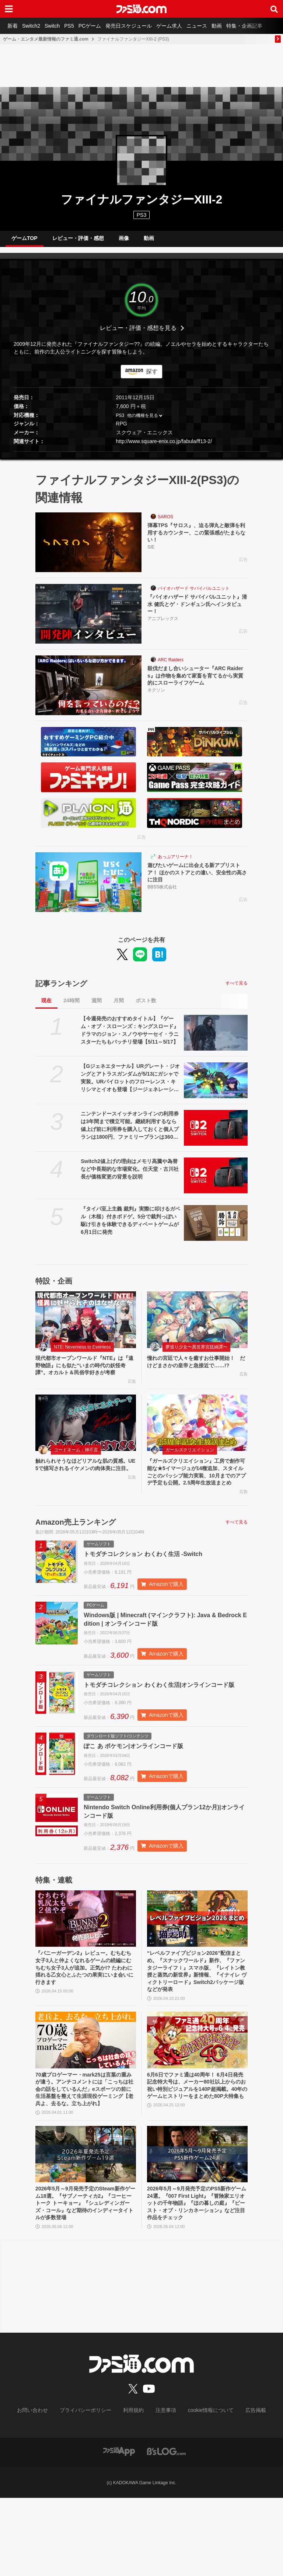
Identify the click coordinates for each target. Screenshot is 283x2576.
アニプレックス (162, 627)
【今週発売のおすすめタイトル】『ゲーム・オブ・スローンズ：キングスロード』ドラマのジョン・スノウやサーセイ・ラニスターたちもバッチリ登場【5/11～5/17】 (130, 1036)
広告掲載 (243, 2489)
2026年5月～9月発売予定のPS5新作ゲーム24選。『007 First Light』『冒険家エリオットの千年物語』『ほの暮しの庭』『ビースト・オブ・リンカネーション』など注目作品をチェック (197, 2280)
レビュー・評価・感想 (78, 241)
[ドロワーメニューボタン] (9, 9)
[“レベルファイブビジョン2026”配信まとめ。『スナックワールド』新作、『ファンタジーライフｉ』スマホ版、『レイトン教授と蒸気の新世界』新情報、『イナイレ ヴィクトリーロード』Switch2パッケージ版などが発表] (197, 1973)
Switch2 (36, 26)
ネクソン (156, 699)
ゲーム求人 (188, 26)
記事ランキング (61, 989)
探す (152, 377)
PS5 (79, 26)
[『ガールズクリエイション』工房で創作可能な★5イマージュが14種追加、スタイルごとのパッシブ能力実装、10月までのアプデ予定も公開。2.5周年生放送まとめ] (197, 1440)
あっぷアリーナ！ (175, 862)
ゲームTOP (24, 241)
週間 (96, 1006)
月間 (118, 1006)
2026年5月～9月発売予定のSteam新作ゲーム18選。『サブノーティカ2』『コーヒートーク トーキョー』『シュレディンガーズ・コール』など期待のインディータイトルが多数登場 (85, 2280)
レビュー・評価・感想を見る (138, 334)
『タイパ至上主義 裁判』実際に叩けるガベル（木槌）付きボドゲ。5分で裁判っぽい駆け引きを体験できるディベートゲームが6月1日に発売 (130, 1226)
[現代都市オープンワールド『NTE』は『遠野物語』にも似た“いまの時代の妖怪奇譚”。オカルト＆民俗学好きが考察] (85, 1325)
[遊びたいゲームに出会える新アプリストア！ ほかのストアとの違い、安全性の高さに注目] (88, 888)
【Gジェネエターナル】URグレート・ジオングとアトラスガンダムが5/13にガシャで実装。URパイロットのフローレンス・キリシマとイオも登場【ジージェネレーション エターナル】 (130, 1084)
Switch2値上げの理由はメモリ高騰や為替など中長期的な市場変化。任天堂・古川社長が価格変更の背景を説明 (130, 1175)
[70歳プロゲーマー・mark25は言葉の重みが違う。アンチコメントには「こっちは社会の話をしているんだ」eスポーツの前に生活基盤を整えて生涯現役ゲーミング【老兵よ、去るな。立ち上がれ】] (85, 2100)
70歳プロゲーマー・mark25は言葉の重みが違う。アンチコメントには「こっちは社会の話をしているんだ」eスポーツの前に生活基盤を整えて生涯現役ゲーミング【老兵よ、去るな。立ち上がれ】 (85, 2156)
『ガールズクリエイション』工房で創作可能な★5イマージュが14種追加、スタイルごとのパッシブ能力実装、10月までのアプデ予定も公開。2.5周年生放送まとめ (197, 1495)
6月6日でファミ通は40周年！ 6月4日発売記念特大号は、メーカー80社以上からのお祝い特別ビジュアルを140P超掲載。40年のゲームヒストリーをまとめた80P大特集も (196, 2152)
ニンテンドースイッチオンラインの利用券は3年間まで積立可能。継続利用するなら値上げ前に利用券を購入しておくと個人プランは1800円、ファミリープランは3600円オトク (130, 1132)
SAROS (165, 522)
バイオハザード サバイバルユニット (194, 594)
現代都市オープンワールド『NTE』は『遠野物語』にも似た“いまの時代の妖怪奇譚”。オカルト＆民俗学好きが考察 (85, 1376)
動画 (242, 26)
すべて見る (237, 989)
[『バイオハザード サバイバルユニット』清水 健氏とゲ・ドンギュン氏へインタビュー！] (88, 620)
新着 (14, 26)
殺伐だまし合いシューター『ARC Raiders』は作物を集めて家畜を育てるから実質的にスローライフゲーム (197, 683)
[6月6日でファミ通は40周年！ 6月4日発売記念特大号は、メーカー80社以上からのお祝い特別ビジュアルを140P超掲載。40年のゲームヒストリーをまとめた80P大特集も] (197, 2100)
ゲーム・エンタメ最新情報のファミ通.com (45, 39)
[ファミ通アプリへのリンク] (119, 2529)
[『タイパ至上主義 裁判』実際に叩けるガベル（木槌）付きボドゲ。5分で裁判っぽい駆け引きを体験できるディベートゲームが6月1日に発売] (216, 1229)
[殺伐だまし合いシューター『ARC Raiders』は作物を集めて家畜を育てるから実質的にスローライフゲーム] (88, 691)
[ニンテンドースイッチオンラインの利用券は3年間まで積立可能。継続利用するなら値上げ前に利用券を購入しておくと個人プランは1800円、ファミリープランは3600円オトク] (216, 1134)
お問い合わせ (44, 2489)
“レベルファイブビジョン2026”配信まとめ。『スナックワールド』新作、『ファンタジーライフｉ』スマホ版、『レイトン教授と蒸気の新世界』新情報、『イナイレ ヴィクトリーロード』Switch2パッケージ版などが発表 (197, 2029)
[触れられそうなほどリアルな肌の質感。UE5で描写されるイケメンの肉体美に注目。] (85, 1440)
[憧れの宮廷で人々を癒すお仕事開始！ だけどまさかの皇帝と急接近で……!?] (197, 1325)
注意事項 (163, 2489)
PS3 (141, 215)
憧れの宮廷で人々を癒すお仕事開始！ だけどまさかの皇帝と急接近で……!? (197, 1368)
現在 (46, 1006)
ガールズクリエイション (189, 1467)
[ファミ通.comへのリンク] (141, 8)
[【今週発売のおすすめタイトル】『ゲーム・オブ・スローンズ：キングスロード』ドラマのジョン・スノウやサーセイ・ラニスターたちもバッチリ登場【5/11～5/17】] (216, 1038)
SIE (150, 555)
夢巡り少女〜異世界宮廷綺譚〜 (196, 1352)
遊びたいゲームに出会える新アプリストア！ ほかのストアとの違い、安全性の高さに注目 (197, 879)
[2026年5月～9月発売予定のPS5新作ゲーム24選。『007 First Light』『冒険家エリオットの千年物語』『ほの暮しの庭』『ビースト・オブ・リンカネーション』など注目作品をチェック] (197, 2228)
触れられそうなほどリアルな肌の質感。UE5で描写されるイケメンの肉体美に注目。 (85, 1487)
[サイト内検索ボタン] (274, 9)
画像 (124, 241)
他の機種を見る (142, 421)
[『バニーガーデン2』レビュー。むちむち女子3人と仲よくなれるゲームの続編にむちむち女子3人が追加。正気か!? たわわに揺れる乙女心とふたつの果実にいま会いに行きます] (85, 1973)
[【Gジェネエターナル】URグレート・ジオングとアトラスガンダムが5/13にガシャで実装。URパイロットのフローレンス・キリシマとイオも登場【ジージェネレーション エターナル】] (216, 1086)
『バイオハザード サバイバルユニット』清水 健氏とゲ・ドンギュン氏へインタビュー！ (195, 611)
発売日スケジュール (145, 26)
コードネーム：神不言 (76, 1467)
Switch (59, 26)
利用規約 (134, 2489)
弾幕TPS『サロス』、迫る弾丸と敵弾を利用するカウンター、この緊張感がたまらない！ (197, 540)
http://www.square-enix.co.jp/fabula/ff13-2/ (164, 447)
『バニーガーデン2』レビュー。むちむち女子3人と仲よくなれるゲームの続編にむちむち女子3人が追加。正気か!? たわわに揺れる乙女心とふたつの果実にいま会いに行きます (84, 2024)
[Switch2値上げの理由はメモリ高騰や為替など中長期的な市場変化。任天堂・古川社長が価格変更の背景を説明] (216, 1181)
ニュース (219, 26)
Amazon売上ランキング (75, 1552)
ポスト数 (146, 1006)
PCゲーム (103, 26)
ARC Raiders (171, 665)
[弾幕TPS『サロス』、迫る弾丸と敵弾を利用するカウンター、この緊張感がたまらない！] (88, 548)
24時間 (71, 1006)
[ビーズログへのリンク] (166, 2529)
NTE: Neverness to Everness (82, 1352)
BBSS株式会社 (162, 895)
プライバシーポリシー (91, 2489)
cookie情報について (203, 2489)
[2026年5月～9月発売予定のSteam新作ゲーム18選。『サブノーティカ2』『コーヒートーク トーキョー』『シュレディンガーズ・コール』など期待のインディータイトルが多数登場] (85, 2228)
